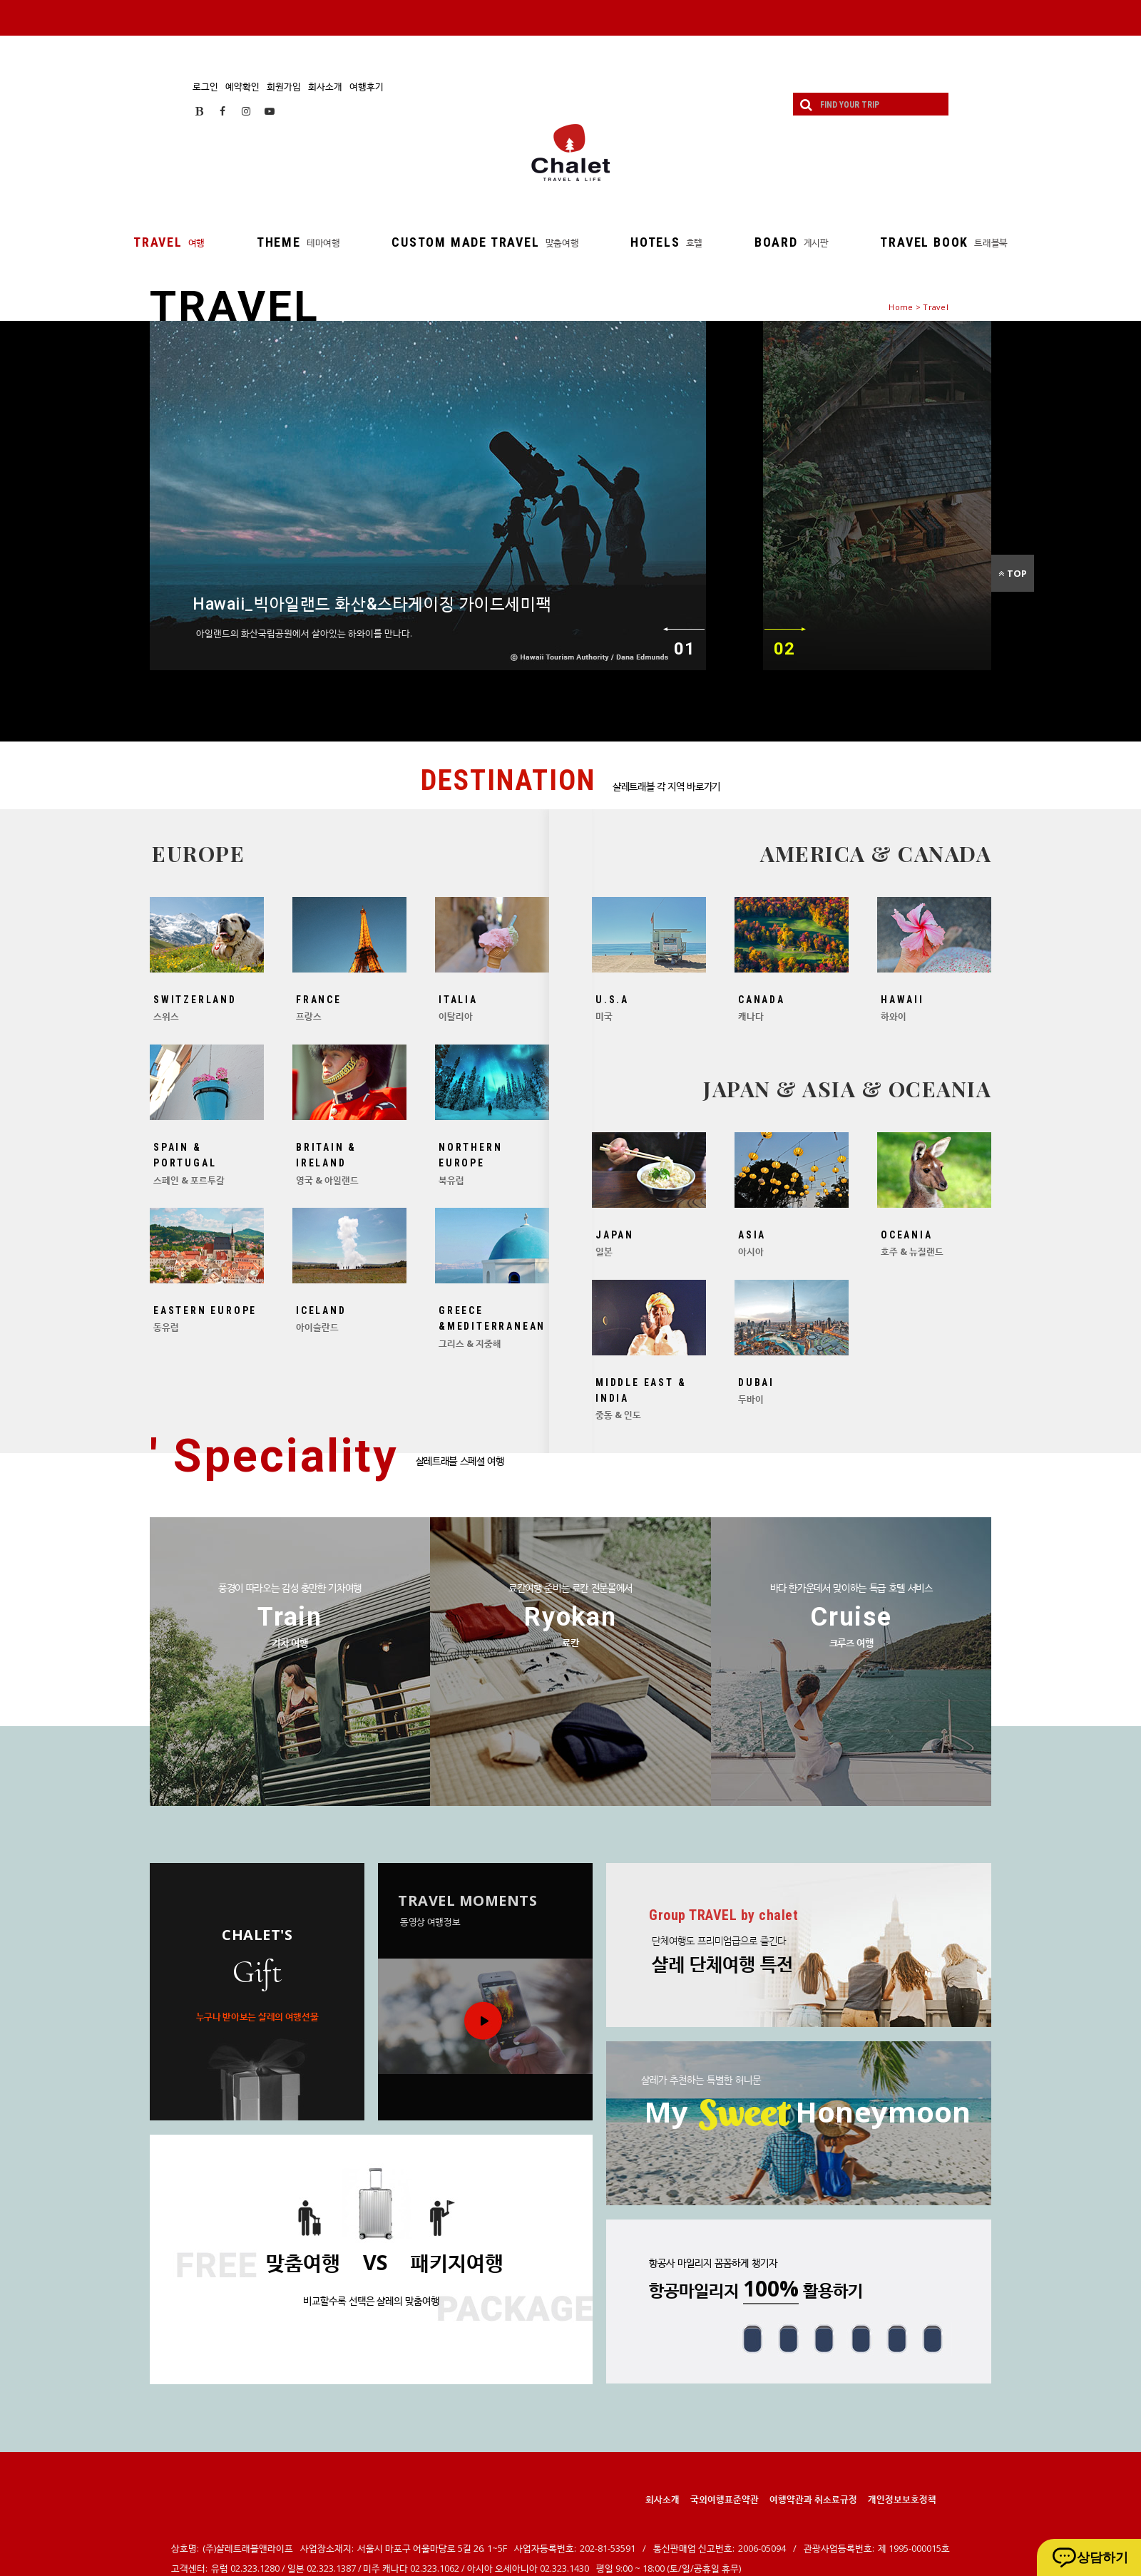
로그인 (205, 86)
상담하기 (1102, 2557)
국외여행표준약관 (724, 2499)
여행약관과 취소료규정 (813, 2499)
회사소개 (325, 86)
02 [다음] (784, 649)
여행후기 (366, 86)
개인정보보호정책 (902, 2499)
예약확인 (242, 86)
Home (901, 307)
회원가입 (284, 86)
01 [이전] (684, 649)
